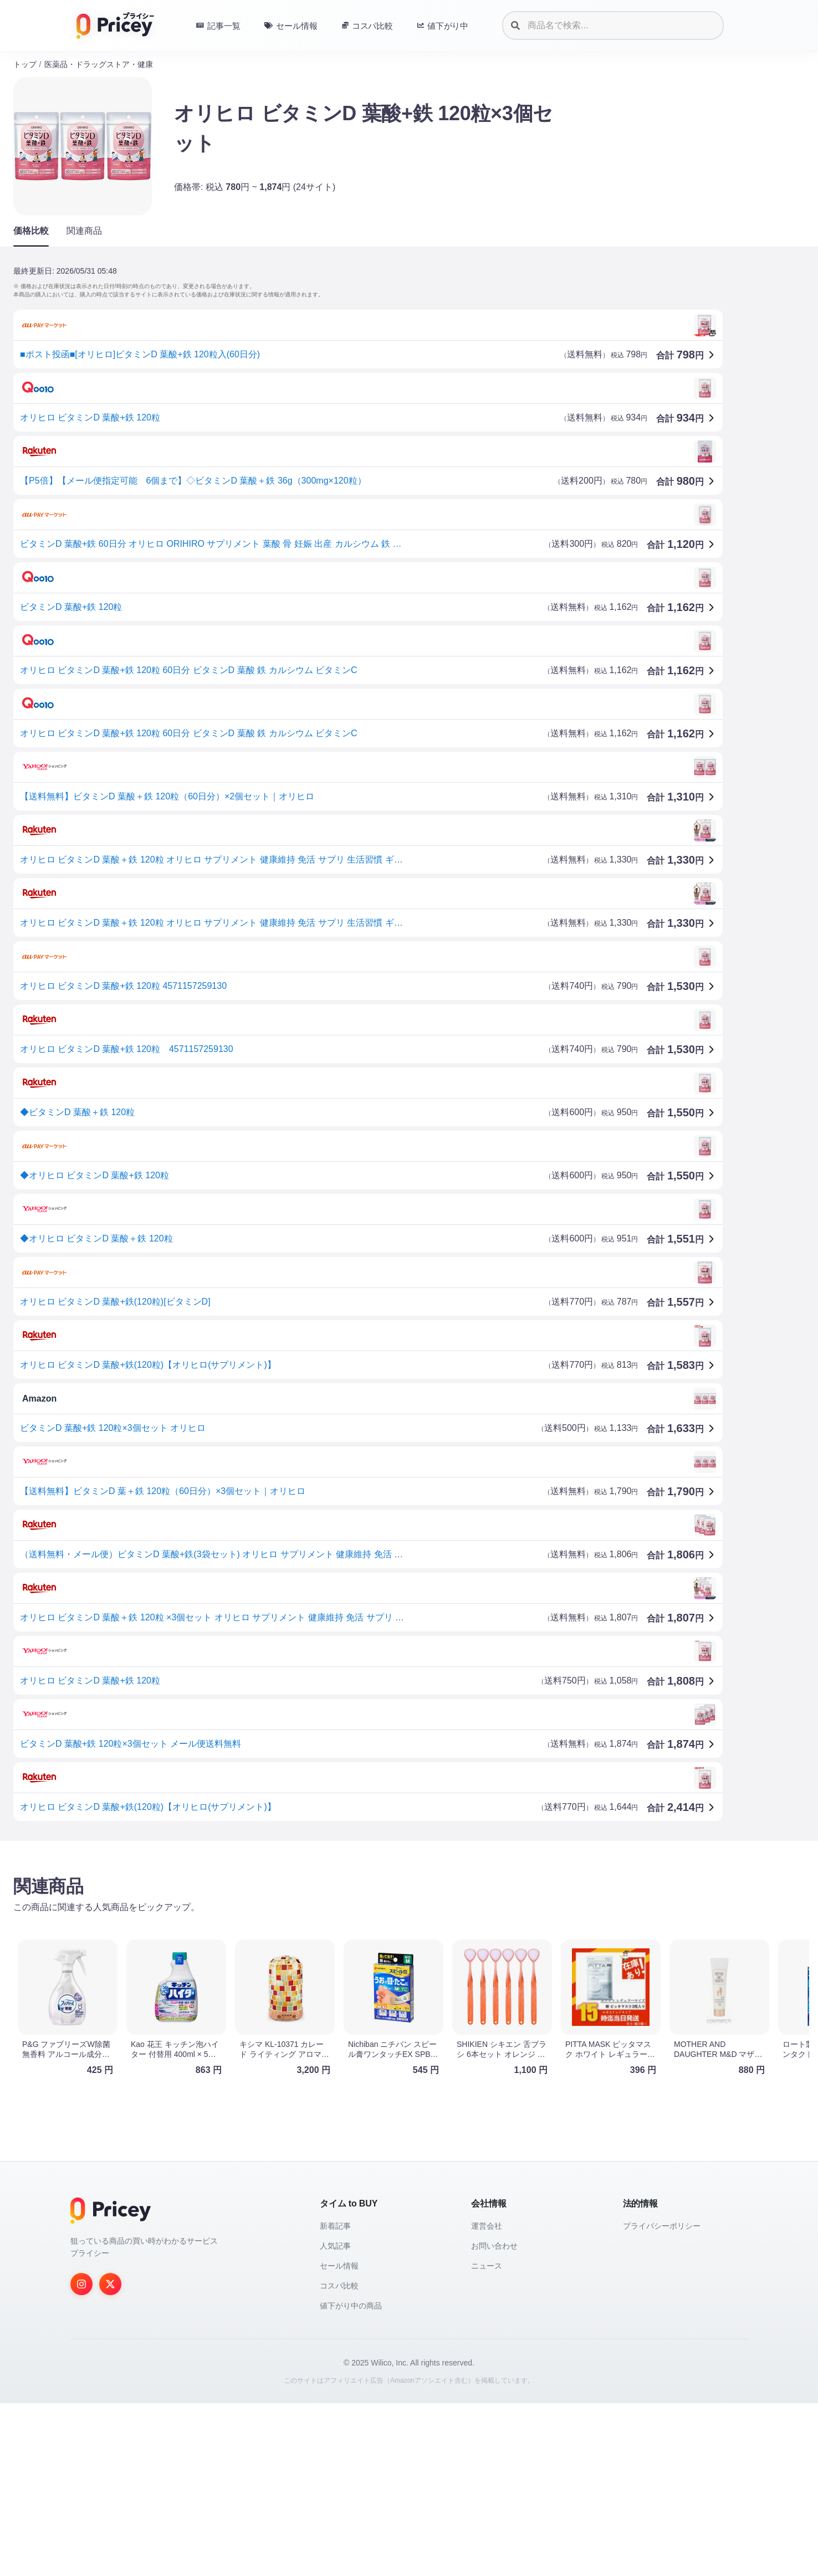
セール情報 (339, 2438)
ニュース (486, 2438)
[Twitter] (110, 2457)
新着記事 (335, 2398)
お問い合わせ (494, 2418)
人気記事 (335, 2418)
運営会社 (486, 2398)
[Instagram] (81, 2457)
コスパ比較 (339, 2458)
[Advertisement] (345, 1936)
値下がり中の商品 (351, 2478)
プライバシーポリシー (662, 2398)
